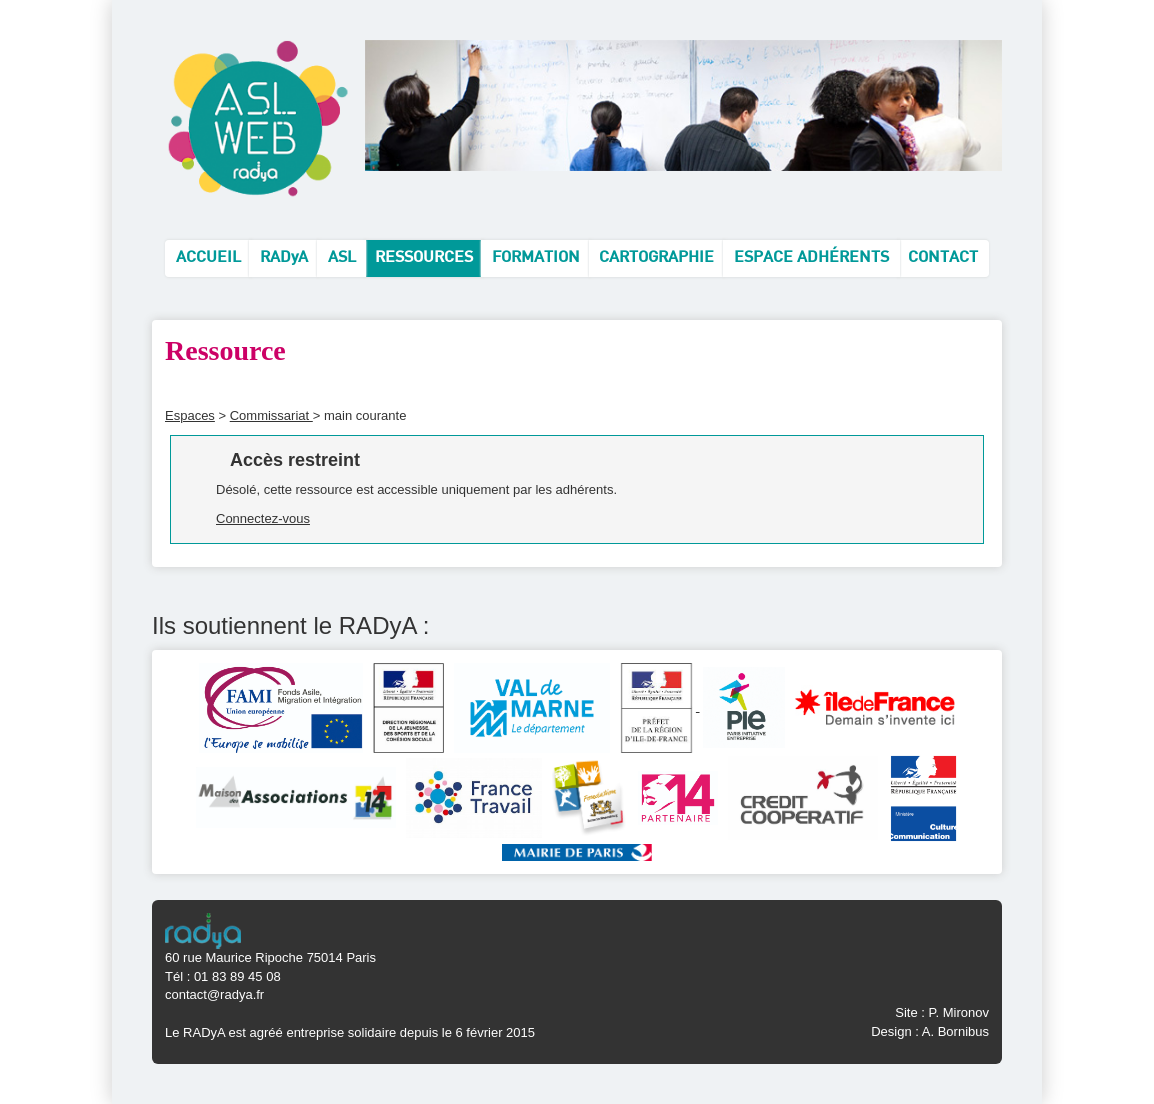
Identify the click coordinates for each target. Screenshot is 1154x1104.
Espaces (190, 415)
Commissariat (271, 415)
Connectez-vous (263, 518)
